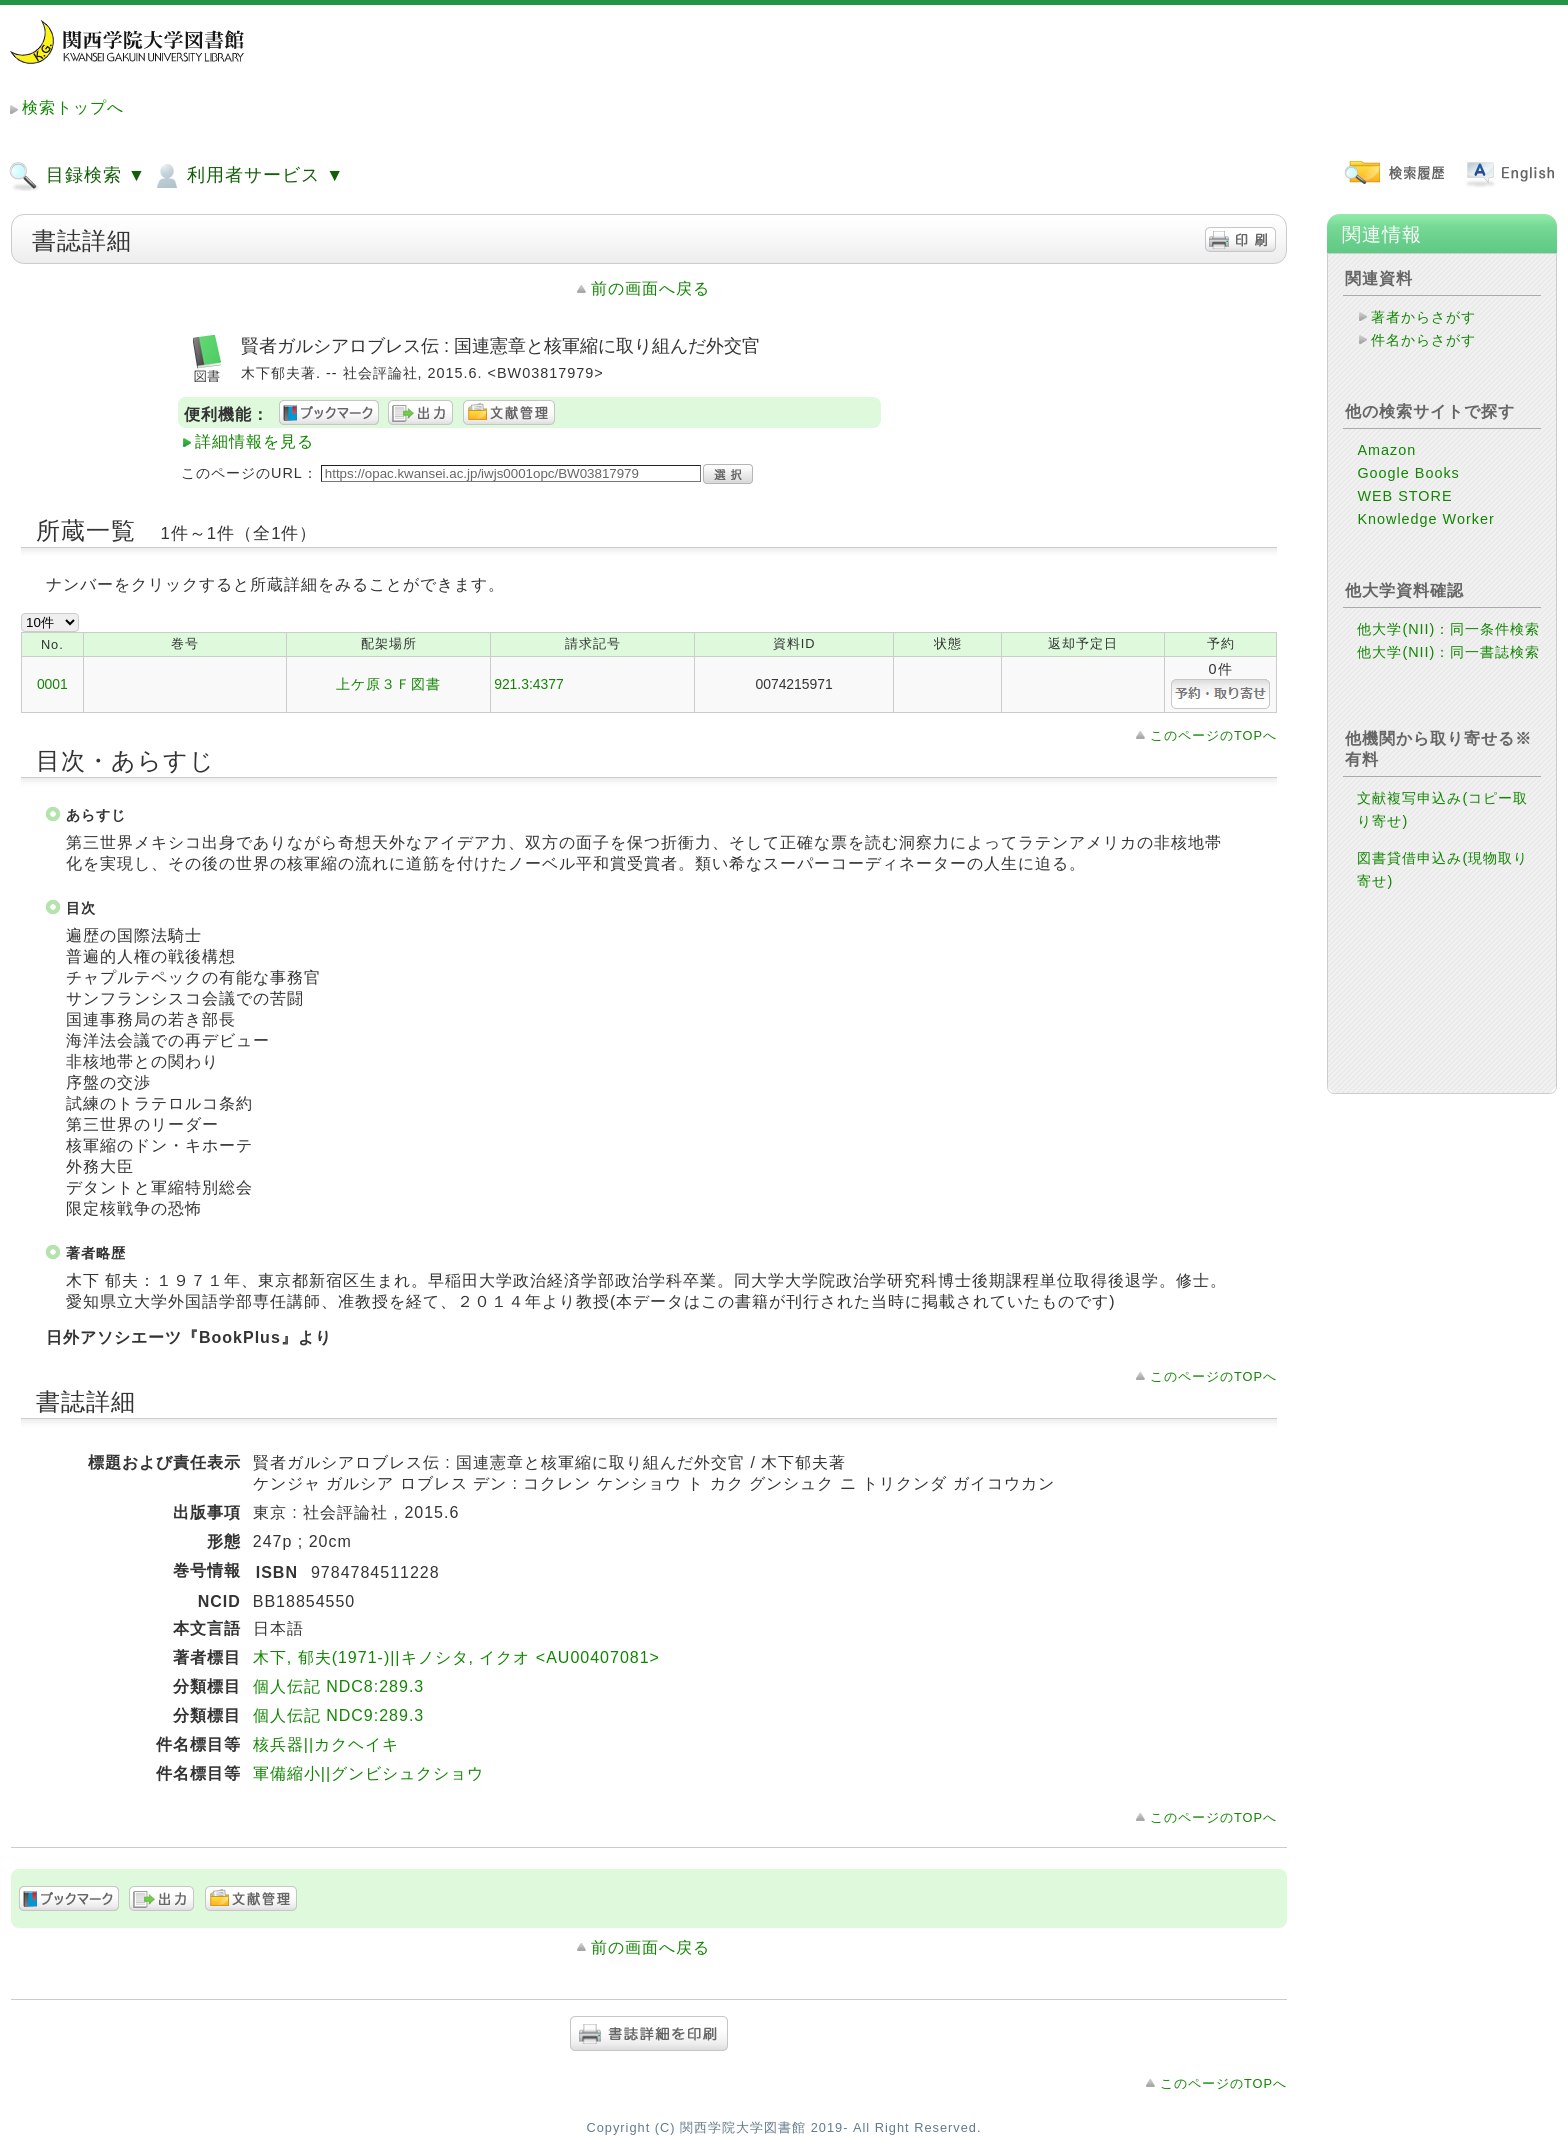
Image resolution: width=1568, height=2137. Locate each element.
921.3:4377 (529, 684)
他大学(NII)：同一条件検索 (1448, 629)
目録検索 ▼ (77, 176)
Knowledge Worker (1425, 519)
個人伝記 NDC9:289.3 (339, 1715)
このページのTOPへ (1213, 735)
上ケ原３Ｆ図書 (388, 684)
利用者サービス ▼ (247, 176)
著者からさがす (1423, 317)
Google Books (1408, 473)
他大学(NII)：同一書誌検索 (1448, 652)
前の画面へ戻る (650, 288)
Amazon (1386, 450)
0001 (52, 684)
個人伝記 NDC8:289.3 (339, 1686)
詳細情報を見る (254, 441)
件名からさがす (1423, 340)
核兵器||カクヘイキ (326, 1744)
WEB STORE (1404, 496)
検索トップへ (73, 107)
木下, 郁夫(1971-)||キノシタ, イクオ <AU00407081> (456, 1657)
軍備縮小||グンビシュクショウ (368, 1773)
